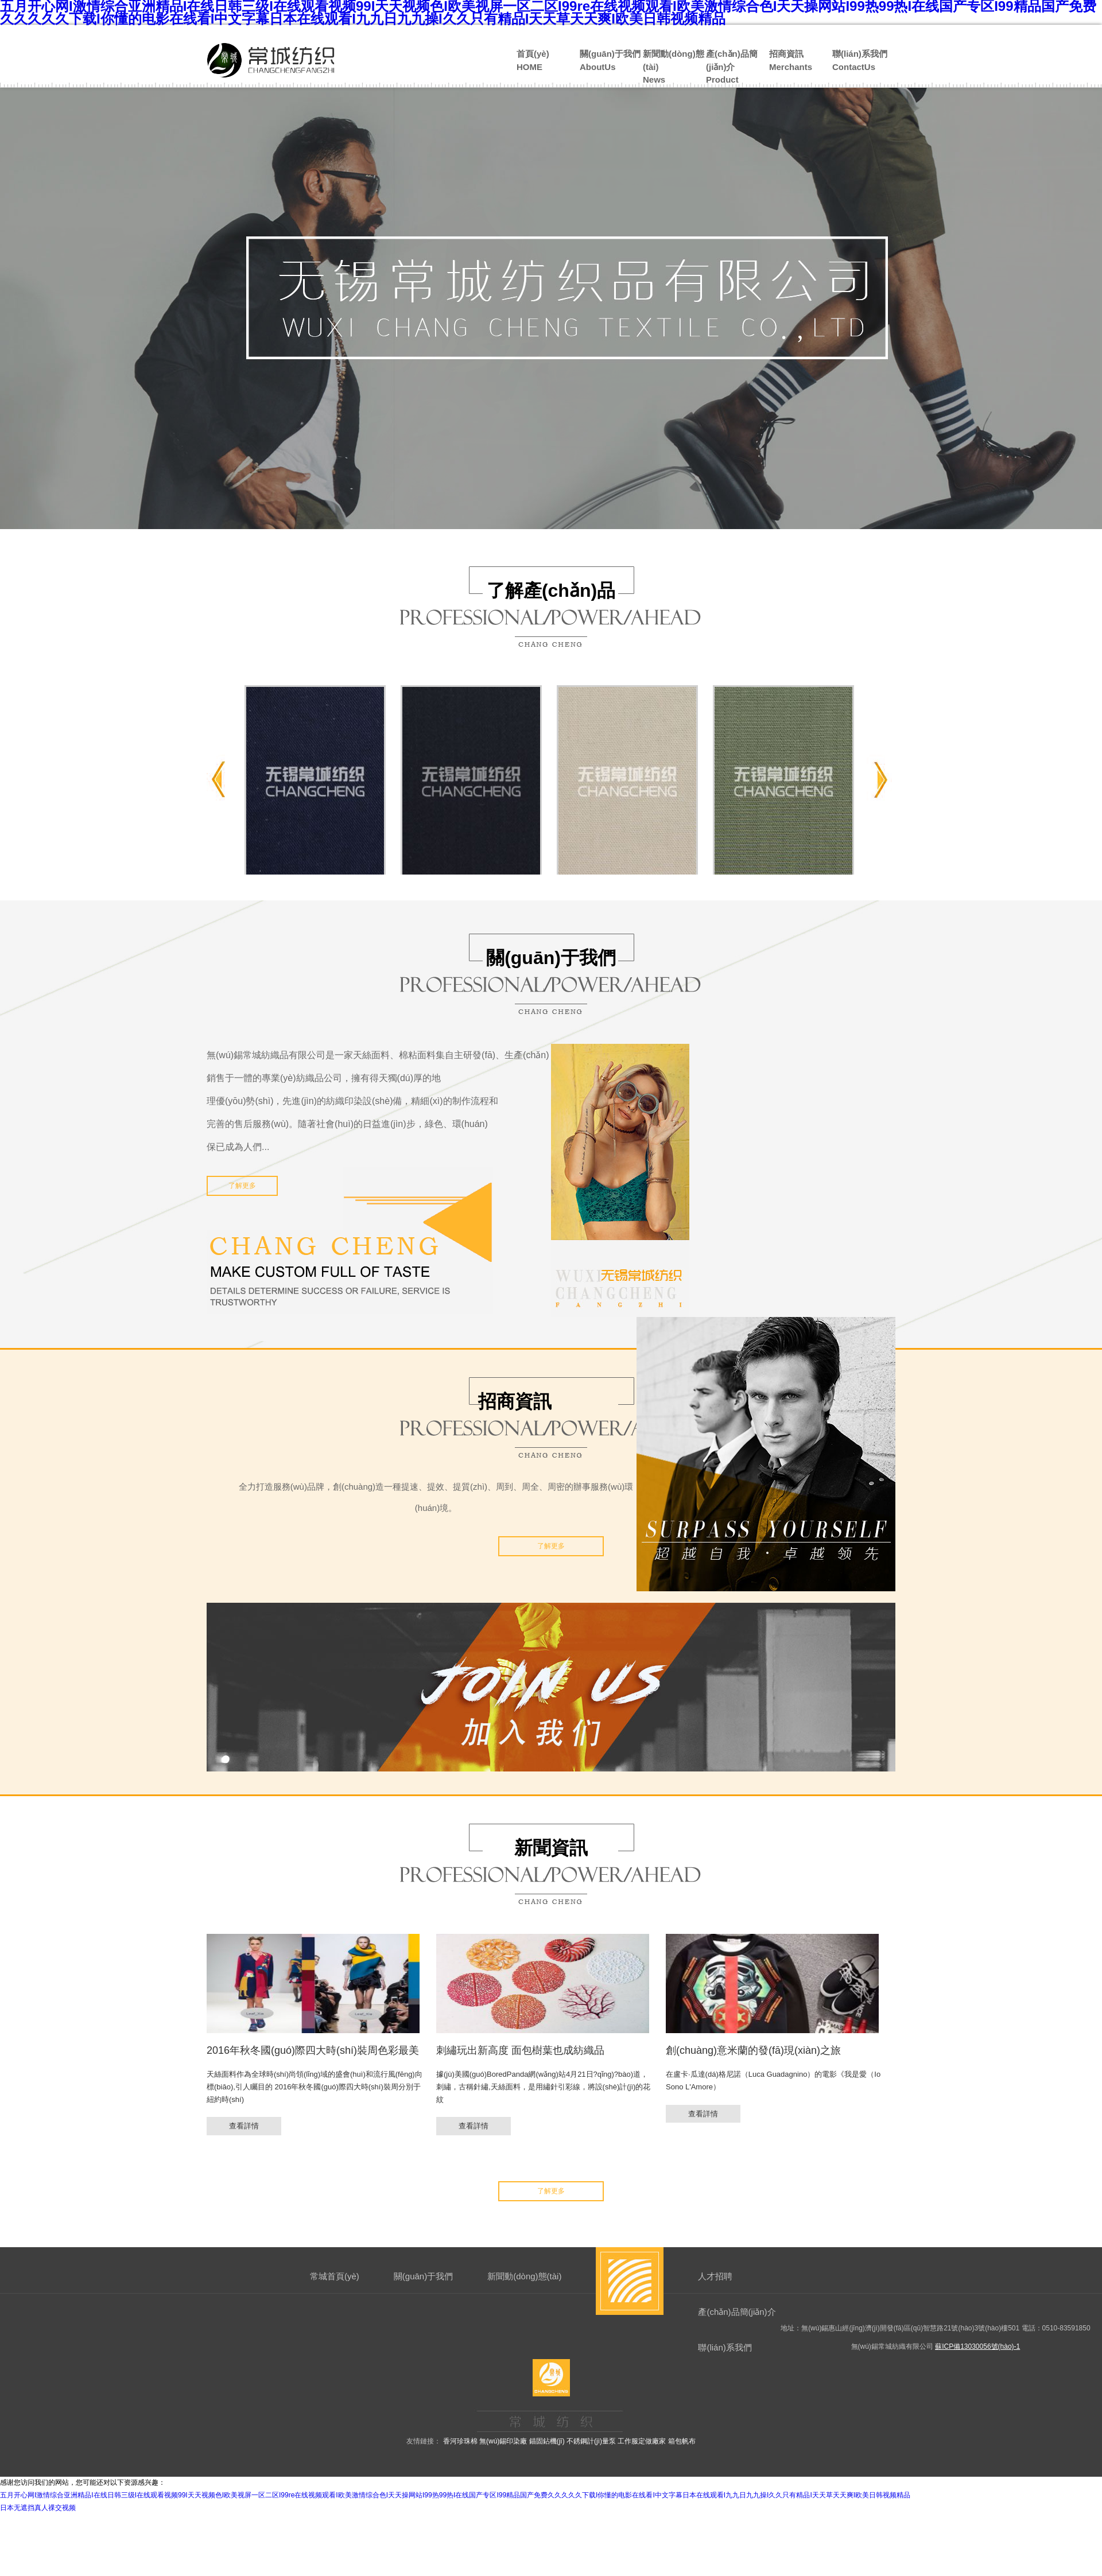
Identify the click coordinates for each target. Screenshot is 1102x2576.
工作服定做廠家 (642, 2441)
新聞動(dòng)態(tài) (524, 2276)
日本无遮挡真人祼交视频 (38, 2508)
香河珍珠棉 (460, 2441)
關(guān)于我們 (423, 2276)
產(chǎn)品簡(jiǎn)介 (736, 2312)
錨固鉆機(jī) (547, 2441)
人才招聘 (715, 2276)
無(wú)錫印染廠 (503, 2441)
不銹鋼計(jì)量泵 (591, 2441)
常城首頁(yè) (334, 2276)
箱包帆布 (682, 2441)
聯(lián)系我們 (724, 2347)
